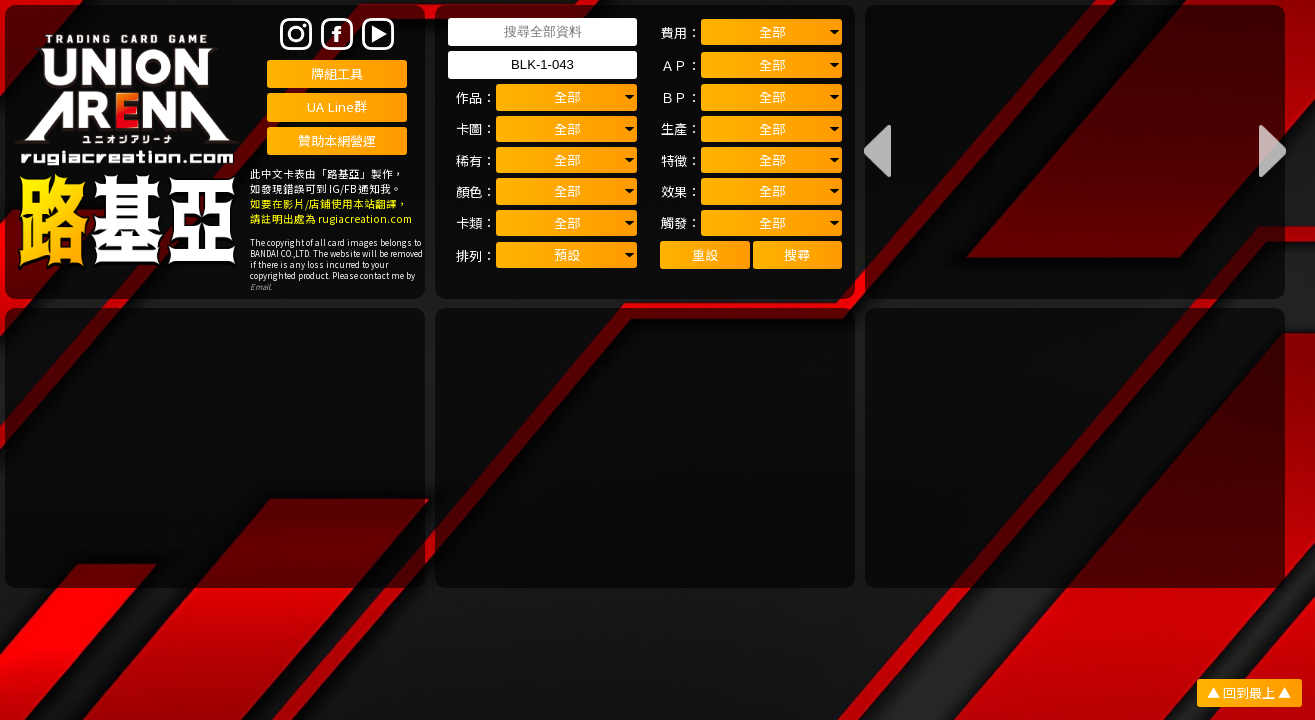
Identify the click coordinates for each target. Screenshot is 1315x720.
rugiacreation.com (365, 218)
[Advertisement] (215, 448)
